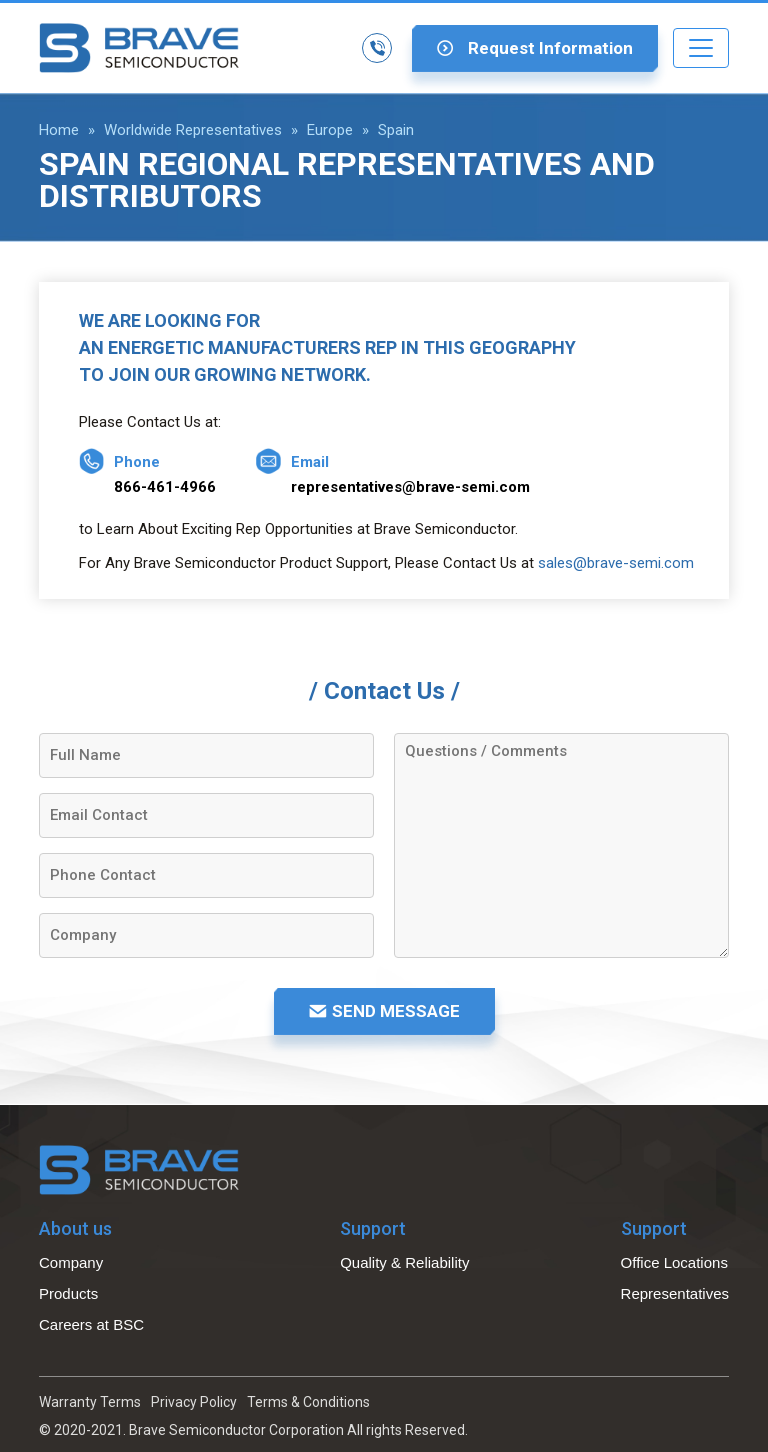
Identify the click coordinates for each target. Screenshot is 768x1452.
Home (59, 130)
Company (71, 1262)
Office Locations (674, 1262)
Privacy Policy (194, 1402)
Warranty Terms (90, 1402)
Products (68, 1293)
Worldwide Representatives (193, 130)
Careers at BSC (91, 1324)
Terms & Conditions (308, 1402)
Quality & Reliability (404, 1262)
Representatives (675, 1293)
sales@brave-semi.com (616, 563)
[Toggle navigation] (701, 48)
